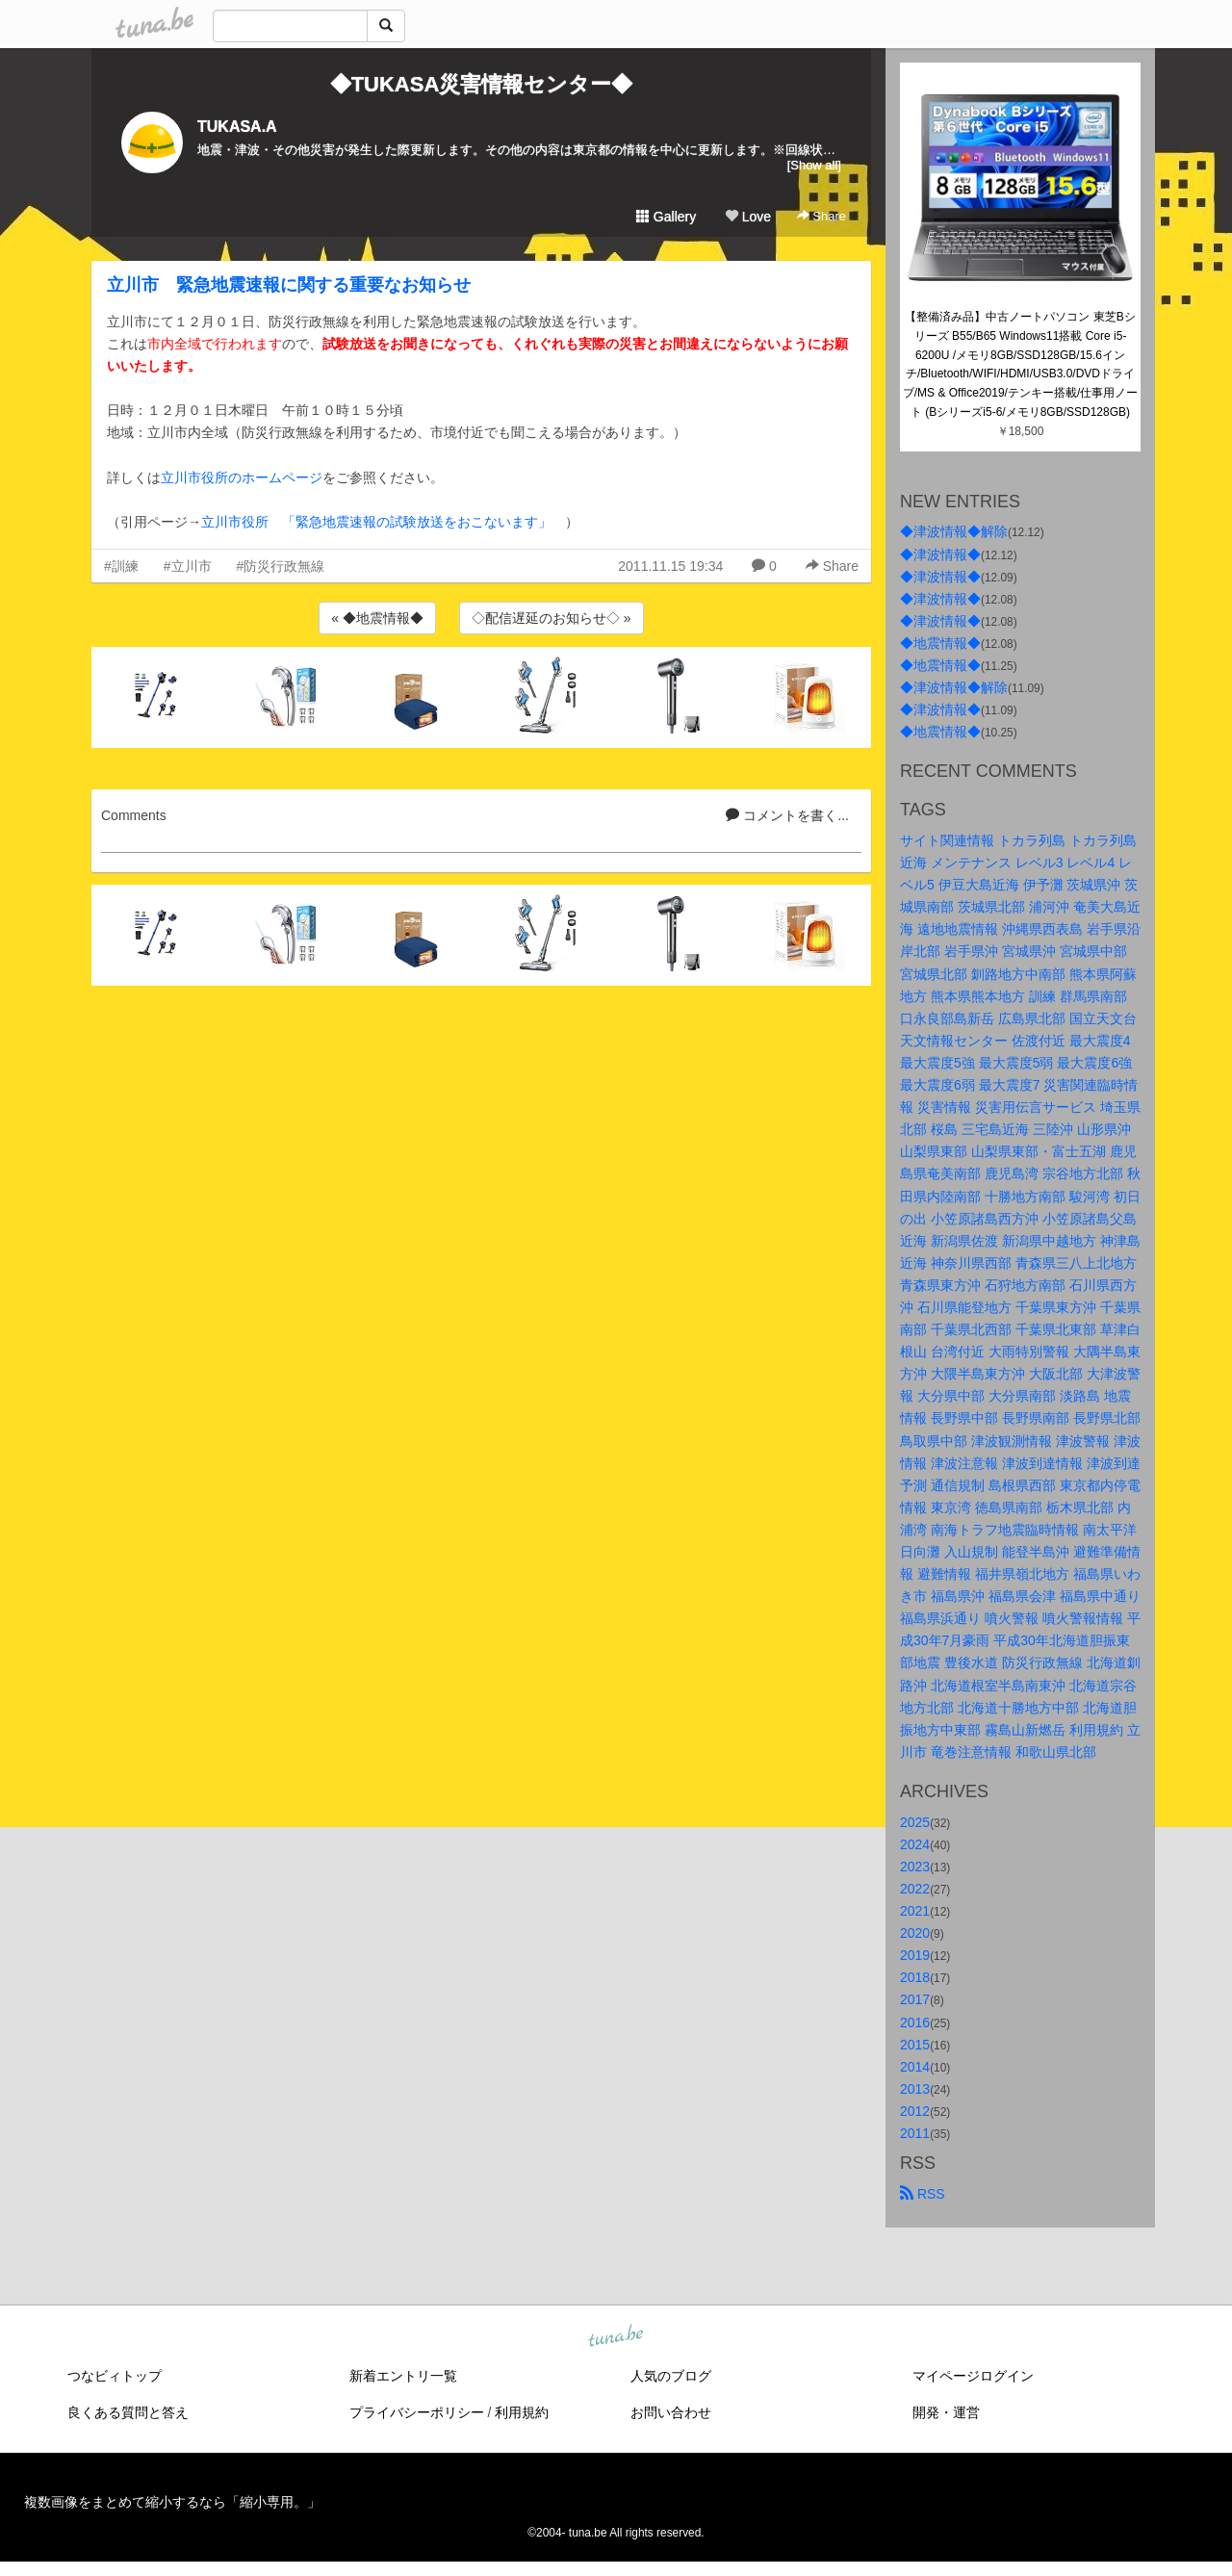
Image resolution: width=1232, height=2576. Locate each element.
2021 (915, 1911)
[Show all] (814, 165)
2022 (915, 1888)
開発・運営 (946, 2412)
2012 (915, 2111)
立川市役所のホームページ (241, 477)
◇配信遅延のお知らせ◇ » (551, 618)
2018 (915, 1977)
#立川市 (188, 566)
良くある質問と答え (128, 2412)
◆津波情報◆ (940, 554)
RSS (922, 2194)
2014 (915, 2066)
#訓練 (121, 566)
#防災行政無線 (281, 566)
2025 (915, 1822)
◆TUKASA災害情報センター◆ (481, 84)
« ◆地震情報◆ (377, 618)
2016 (915, 2022)
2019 (915, 1955)
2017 (915, 1999)
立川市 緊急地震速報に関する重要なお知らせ (289, 285)
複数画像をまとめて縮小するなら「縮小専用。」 (172, 2502)
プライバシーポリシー (416, 2412)
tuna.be (615, 2337)
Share (821, 216)
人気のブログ (670, 2375)
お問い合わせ (670, 2412)
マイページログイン (973, 2375)
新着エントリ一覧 (403, 2375)
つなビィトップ (114, 2375)
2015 (915, 2044)
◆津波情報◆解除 (954, 531)
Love (748, 216)
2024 (915, 1844)
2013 (915, 2089)
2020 (915, 1933)
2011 (915, 2133)
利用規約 (522, 2412)
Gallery (666, 216)
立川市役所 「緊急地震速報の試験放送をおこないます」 (376, 521)
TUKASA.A (237, 126)
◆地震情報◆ (940, 643)
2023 (915, 1866)
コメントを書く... (787, 815)
